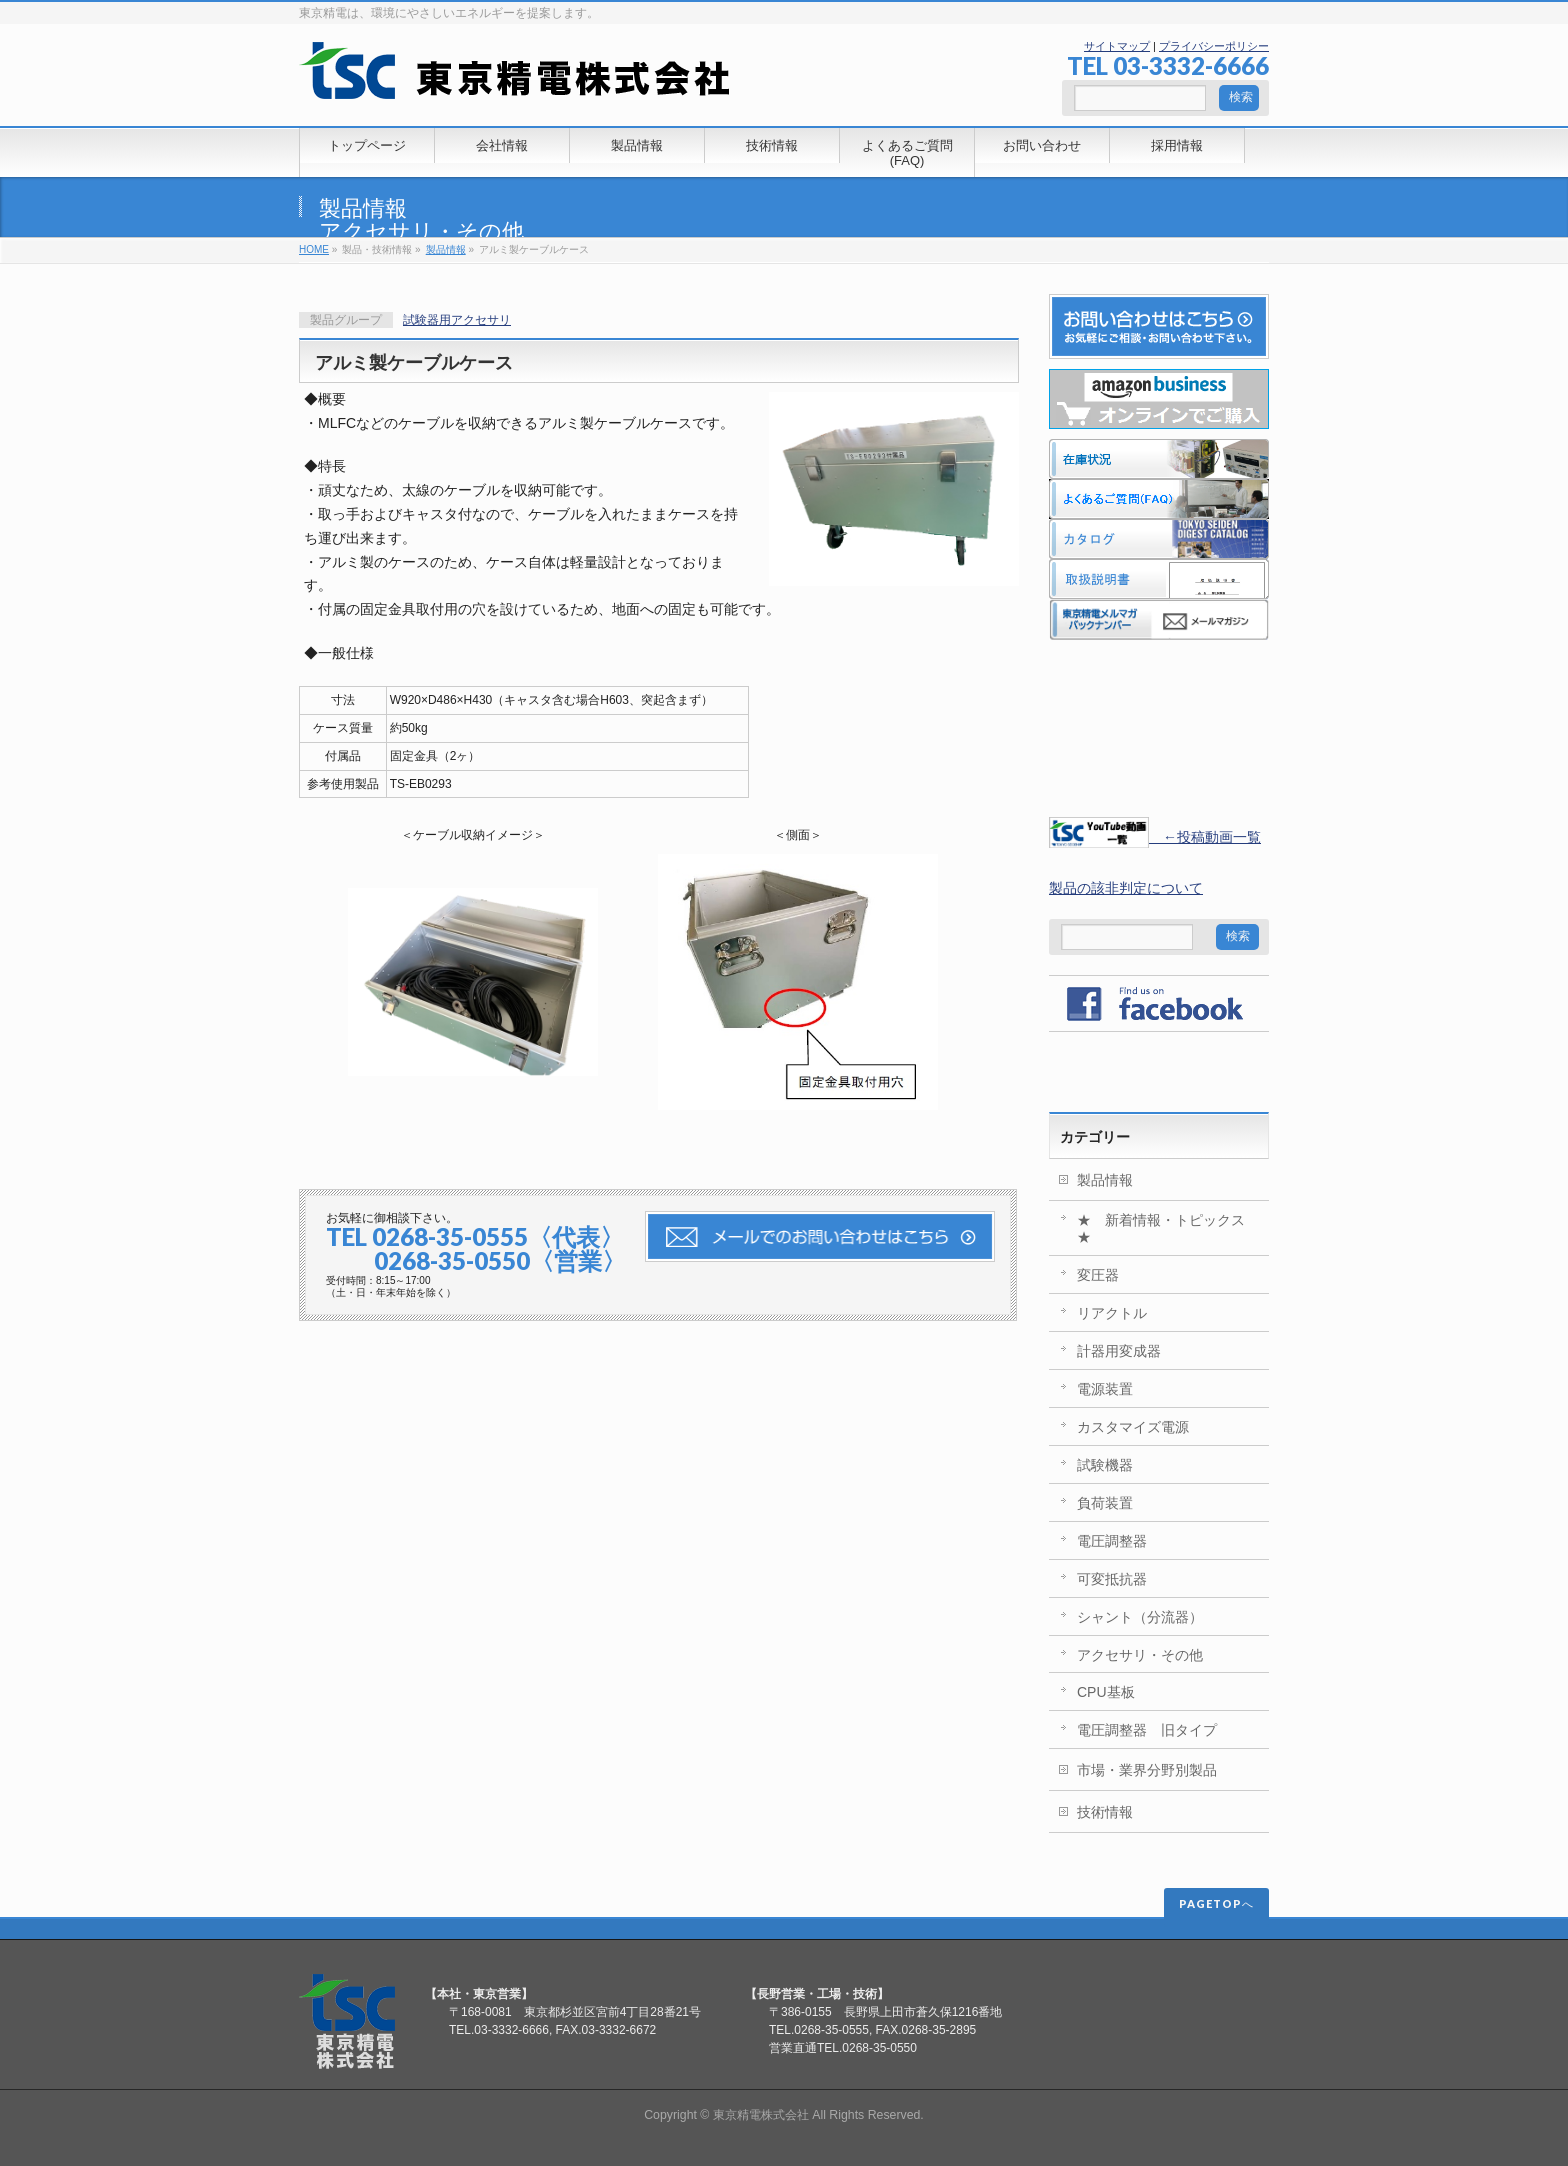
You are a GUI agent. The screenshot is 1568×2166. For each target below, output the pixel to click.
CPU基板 (1106, 1692)
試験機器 (1105, 1465)
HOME (314, 249)
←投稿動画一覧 (1155, 837)
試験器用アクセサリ (457, 320)
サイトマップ (1117, 46)
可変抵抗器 (1112, 1579)
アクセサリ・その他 (421, 231)
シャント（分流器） (1140, 1617)
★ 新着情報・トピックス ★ (1168, 1228)
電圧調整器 (1112, 1541)
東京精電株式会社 (761, 2115)
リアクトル (1112, 1313)
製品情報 (363, 208)
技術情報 (1105, 1812)
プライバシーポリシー (1214, 46)
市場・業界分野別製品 (1147, 1770)
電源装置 (1105, 1389)
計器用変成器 (1119, 1351)
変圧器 (1098, 1275)
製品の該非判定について (1126, 888)
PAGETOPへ (1216, 1903)
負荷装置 (1105, 1503)
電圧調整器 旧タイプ (1147, 1730)
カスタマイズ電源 (1133, 1427)
